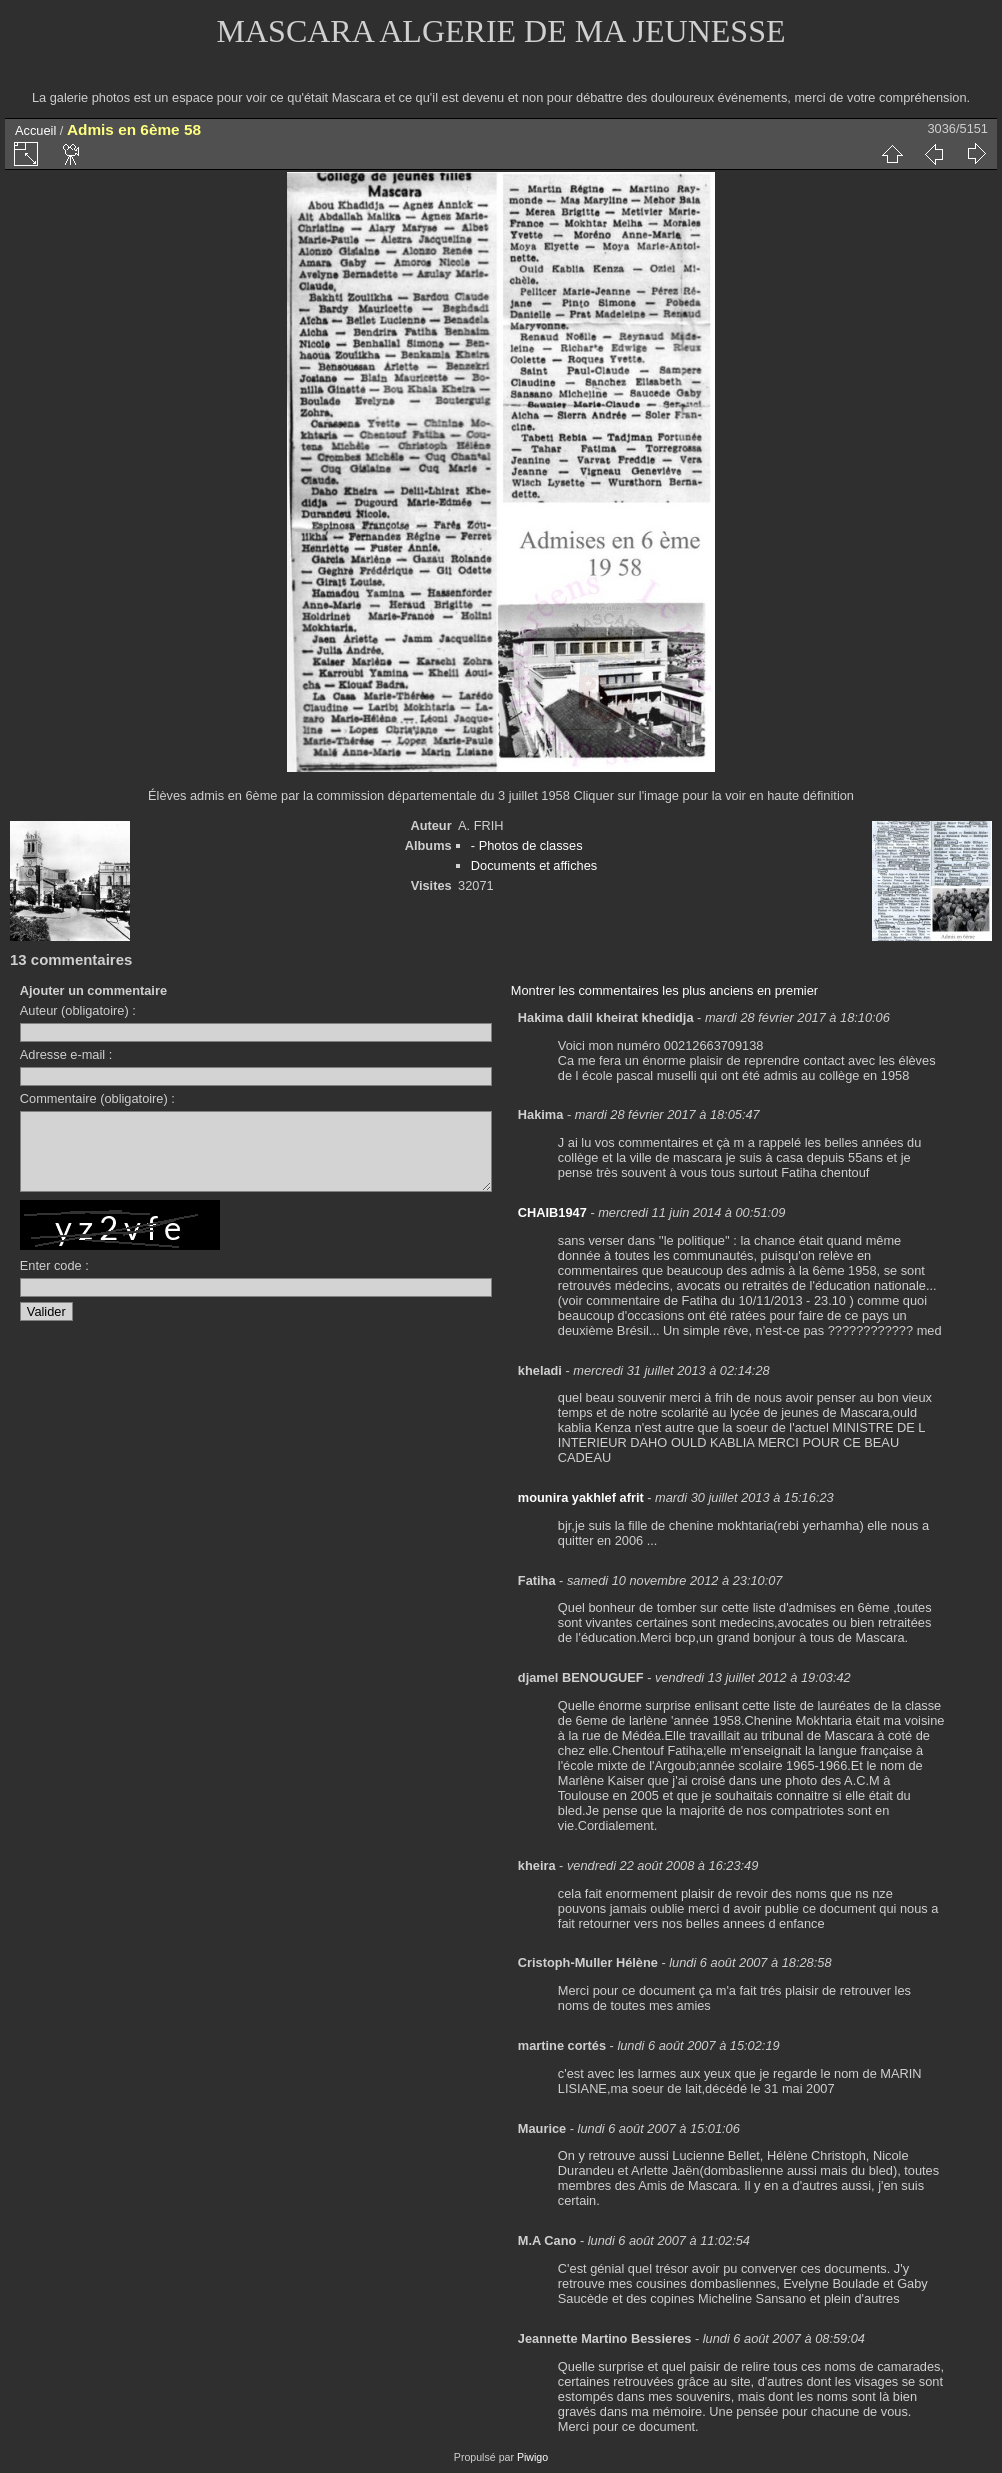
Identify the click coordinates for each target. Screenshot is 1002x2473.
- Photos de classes (527, 845)
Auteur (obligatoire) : (78, 1010)
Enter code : (54, 1280)
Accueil (35, 130)
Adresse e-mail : (66, 1054)
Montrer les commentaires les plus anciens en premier (664, 990)
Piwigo (532, 2457)
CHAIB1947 (552, 1212)
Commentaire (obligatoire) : (97, 1098)
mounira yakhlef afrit (581, 1497)
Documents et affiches (534, 865)
